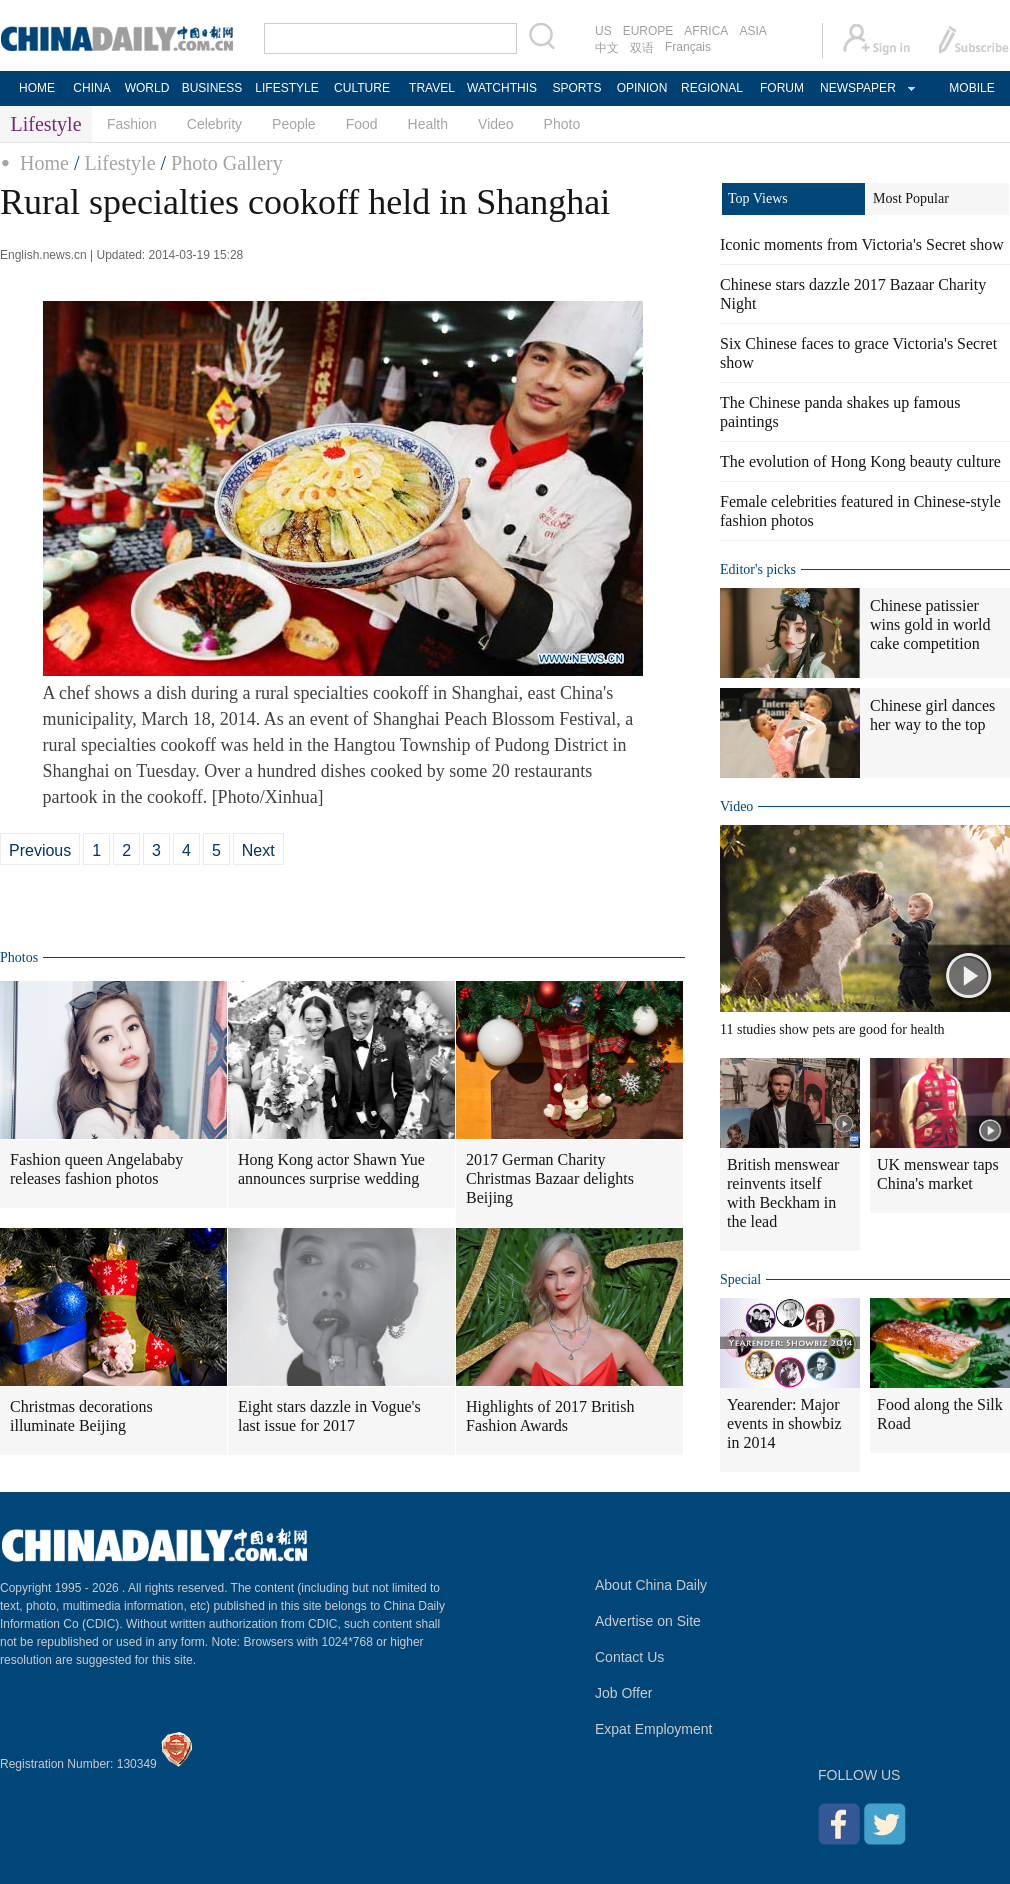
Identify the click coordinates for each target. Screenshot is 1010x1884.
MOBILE (971, 88)
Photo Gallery (227, 163)
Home (44, 163)
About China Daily (651, 1585)
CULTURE (362, 88)
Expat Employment (654, 1729)
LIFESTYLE (286, 88)
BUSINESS (212, 88)
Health (428, 124)
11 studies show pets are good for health (832, 1029)
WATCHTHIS (502, 88)
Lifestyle (119, 163)
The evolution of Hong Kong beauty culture (860, 461)
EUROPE (648, 31)
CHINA (91, 88)
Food (362, 124)
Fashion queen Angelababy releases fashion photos (96, 1169)
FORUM (782, 88)
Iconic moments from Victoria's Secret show (862, 244)
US (603, 31)
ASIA (752, 31)
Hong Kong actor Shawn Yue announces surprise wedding (331, 1169)
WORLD (147, 88)
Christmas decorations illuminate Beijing (81, 1416)
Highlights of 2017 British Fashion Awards (550, 1416)
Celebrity (214, 124)
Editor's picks (758, 569)
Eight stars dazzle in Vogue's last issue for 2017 (329, 1416)
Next (258, 850)
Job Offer (623, 1693)
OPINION (642, 88)
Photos (19, 957)
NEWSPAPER (857, 88)
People (294, 124)
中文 (607, 48)
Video (496, 124)
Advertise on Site (648, 1621)
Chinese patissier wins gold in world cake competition (930, 624)
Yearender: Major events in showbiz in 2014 (784, 1423)
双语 (642, 48)
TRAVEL (432, 88)
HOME (37, 88)
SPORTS (576, 88)
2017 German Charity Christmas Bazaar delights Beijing (550, 1178)
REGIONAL (712, 88)
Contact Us (629, 1657)
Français (688, 47)
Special (740, 1279)
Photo (562, 124)
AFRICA (706, 31)
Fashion (132, 124)
